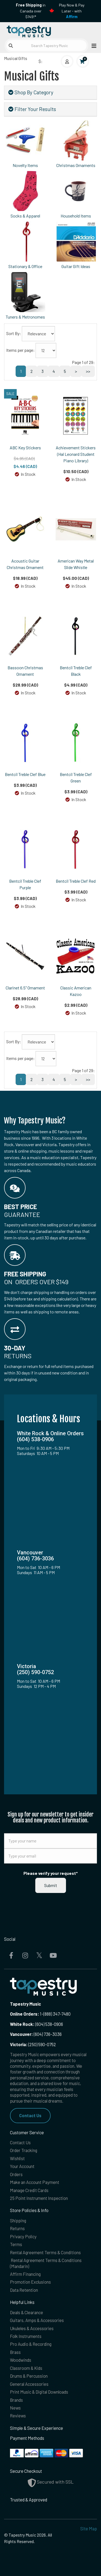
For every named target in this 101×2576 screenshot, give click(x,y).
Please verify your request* (50, 1873)
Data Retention (24, 2290)
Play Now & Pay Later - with (72, 11)
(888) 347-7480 (57, 2013)
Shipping (18, 2220)
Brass (15, 2352)
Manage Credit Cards (29, 2190)
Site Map (88, 2528)
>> (88, 371)
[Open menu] (92, 45)
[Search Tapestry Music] (46, 45)
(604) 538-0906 (36, 2024)
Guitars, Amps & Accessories (37, 2320)
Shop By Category (30, 92)
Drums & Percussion (29, 2375)
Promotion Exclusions (30, 2281)
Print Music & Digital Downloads (39, 2391)
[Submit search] (11, 45)
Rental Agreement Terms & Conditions (45, 2252)
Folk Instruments (25, 2336)
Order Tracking (23, 2150)
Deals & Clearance (26, 2312)
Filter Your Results (32, 109)
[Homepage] (27, 30)
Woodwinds (20, 2360)
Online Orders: (24, 2013)
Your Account (22, 2166)
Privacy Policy (23, 2236)
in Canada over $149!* (31, 11)
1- (41, 2013)
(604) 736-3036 (36, 2034)
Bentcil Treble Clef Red (76, 881)
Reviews (18, 2415)
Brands (16, 2400)
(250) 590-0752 (33, 2044)
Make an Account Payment (34, 2182)
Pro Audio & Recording (30, 2344)
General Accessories (29, 2384)
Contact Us (30, 2115)
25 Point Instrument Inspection (39, 2198)
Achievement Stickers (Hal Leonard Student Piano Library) (76, 454)
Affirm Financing (25, 2274)
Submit (50, 1885)
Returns (17, 2228)
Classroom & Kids (26, 2368)
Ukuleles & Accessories (32, 2328)
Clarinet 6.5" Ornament (25, 987)
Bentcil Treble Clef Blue (25, 774)
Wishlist (17, 2158)
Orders (16, 2174)
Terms (16, 2244)
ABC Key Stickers (25, 447)
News (15, 2407)
